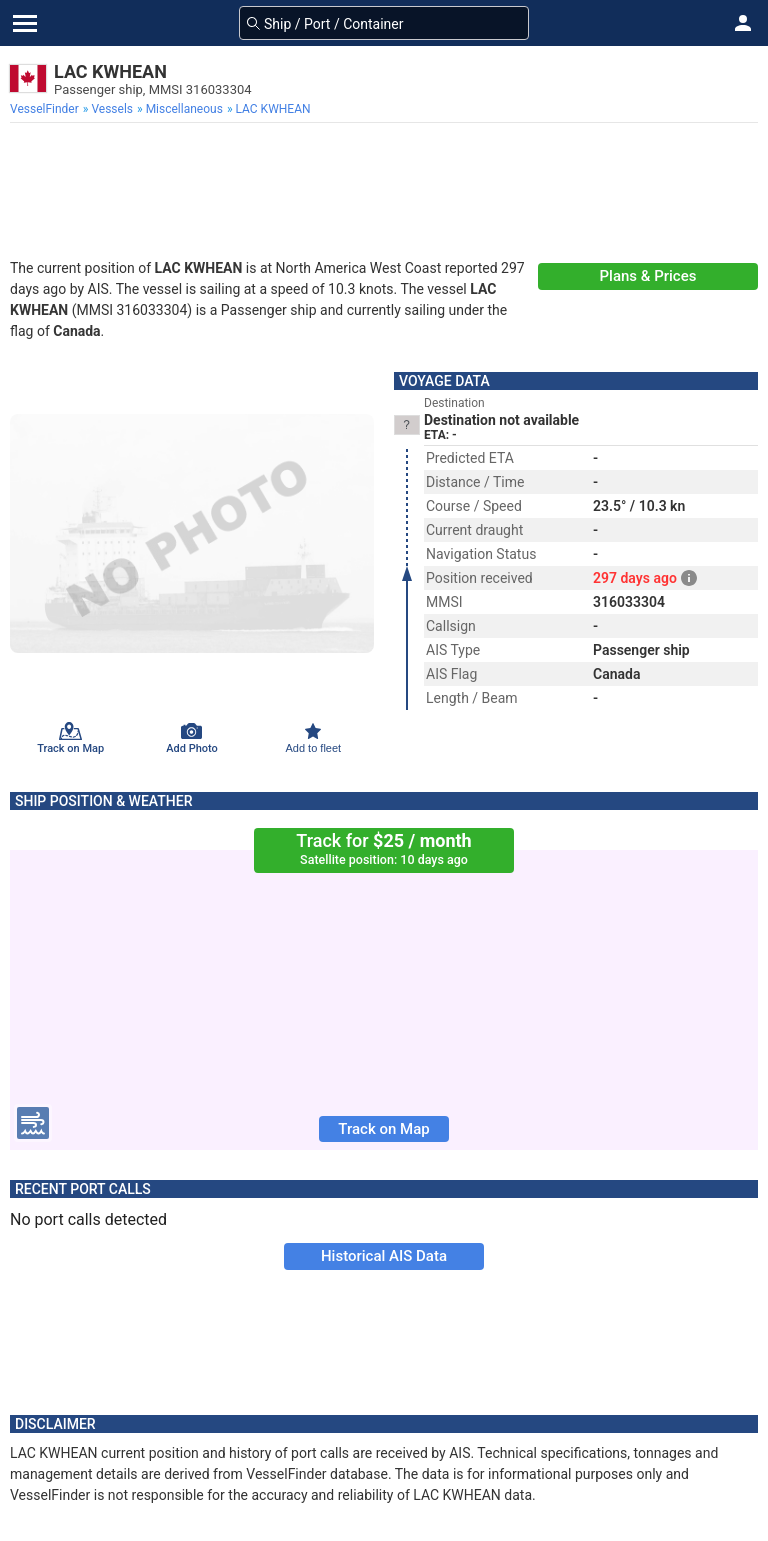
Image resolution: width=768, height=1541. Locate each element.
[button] (743, 23)
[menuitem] (46, 109)
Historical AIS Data (384, 1256)
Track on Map (383, 1129)
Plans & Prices (648, 276)
